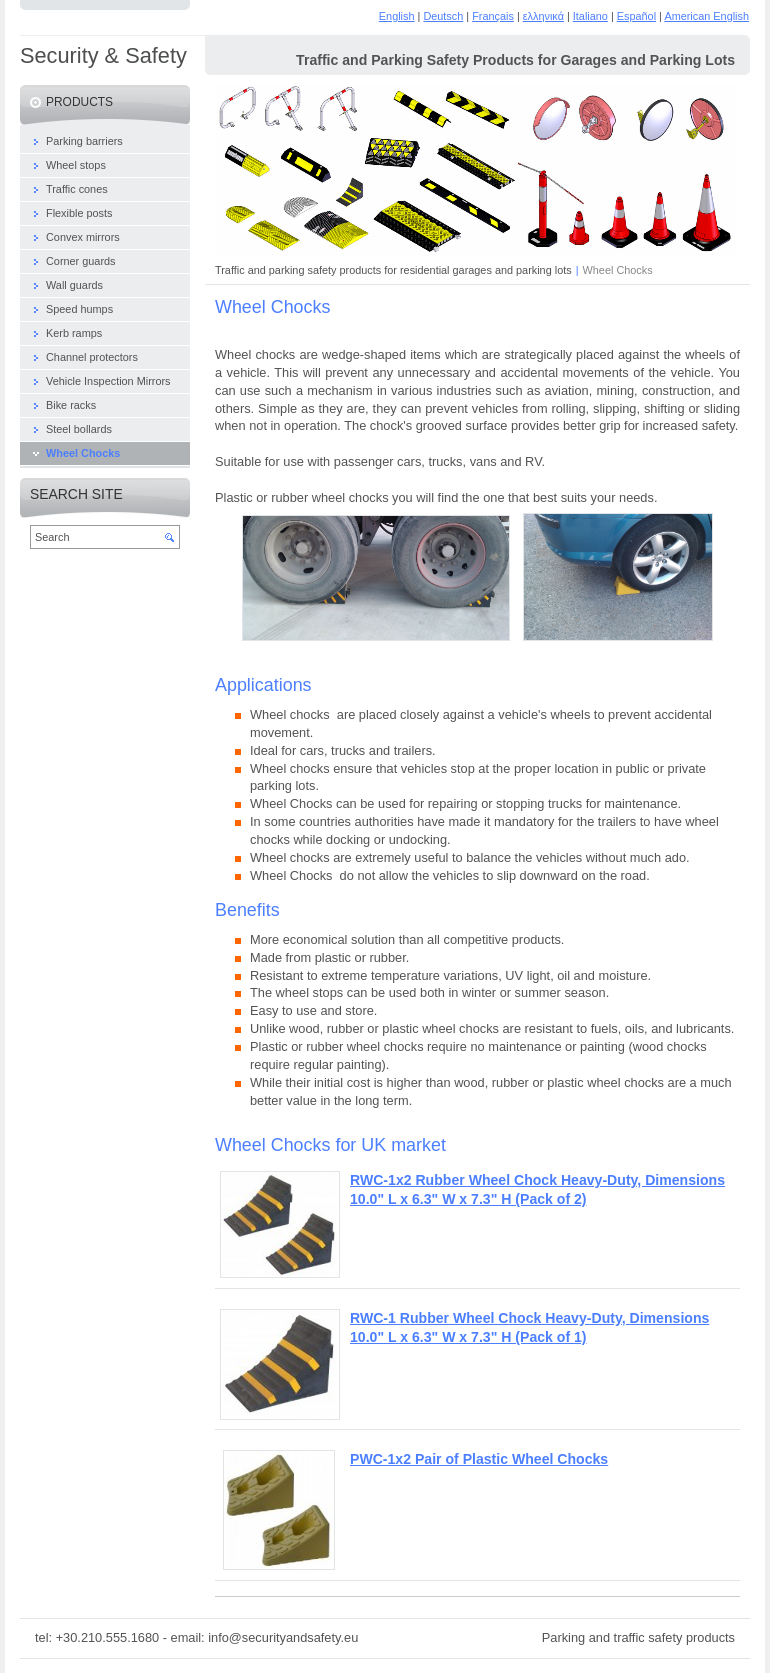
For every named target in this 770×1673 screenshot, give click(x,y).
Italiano (590, 16)
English (397, 16)
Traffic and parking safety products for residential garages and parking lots (393, 270)
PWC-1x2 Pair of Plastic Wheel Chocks (479, 1459)
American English (706, 16)
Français (493, 16)
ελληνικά (543, 16)
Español (636, 16)
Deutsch (443, 16)
